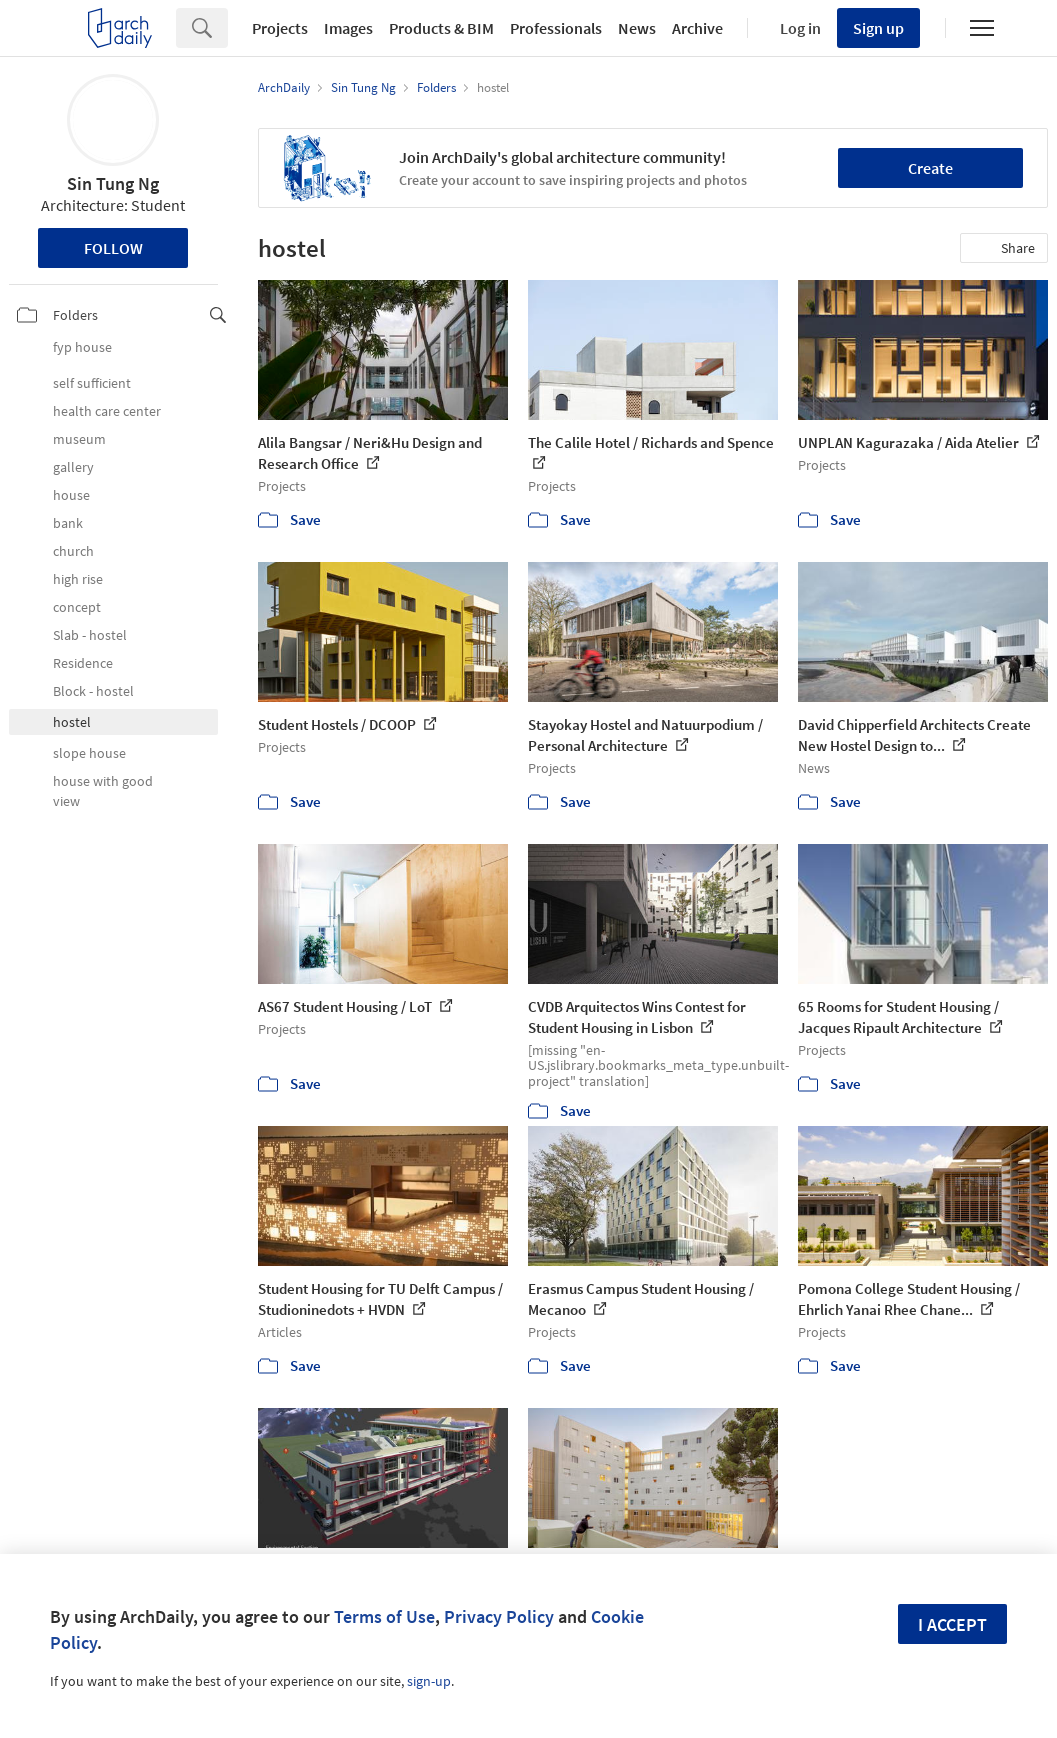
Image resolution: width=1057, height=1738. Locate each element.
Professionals (556, 28)
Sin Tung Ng (113, 183)
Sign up (878, 28)
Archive (697, 28)
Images (348, 28)
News (637, 28)
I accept (952, 1624)
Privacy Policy (499, 1616)
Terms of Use (384, 1616)
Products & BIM (441, 28)
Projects (280, 28)
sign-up (429, 1681)
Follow (113, 248)
